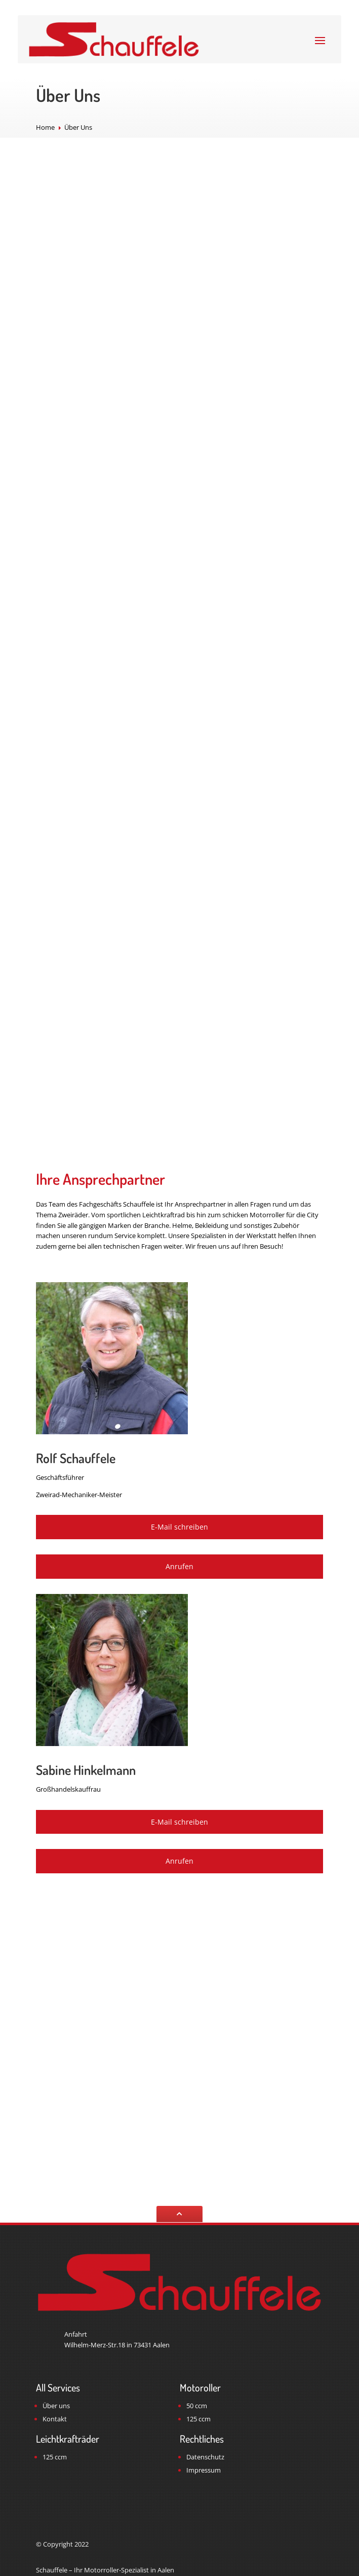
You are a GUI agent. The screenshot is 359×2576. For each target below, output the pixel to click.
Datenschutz (205, 2456)
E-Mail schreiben (179, 1527)
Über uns (56, 2405)
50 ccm (196, 2405)
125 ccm (198, 2418)
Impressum (203, 2470)
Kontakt (55, 2418)
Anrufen (179, 1566)
